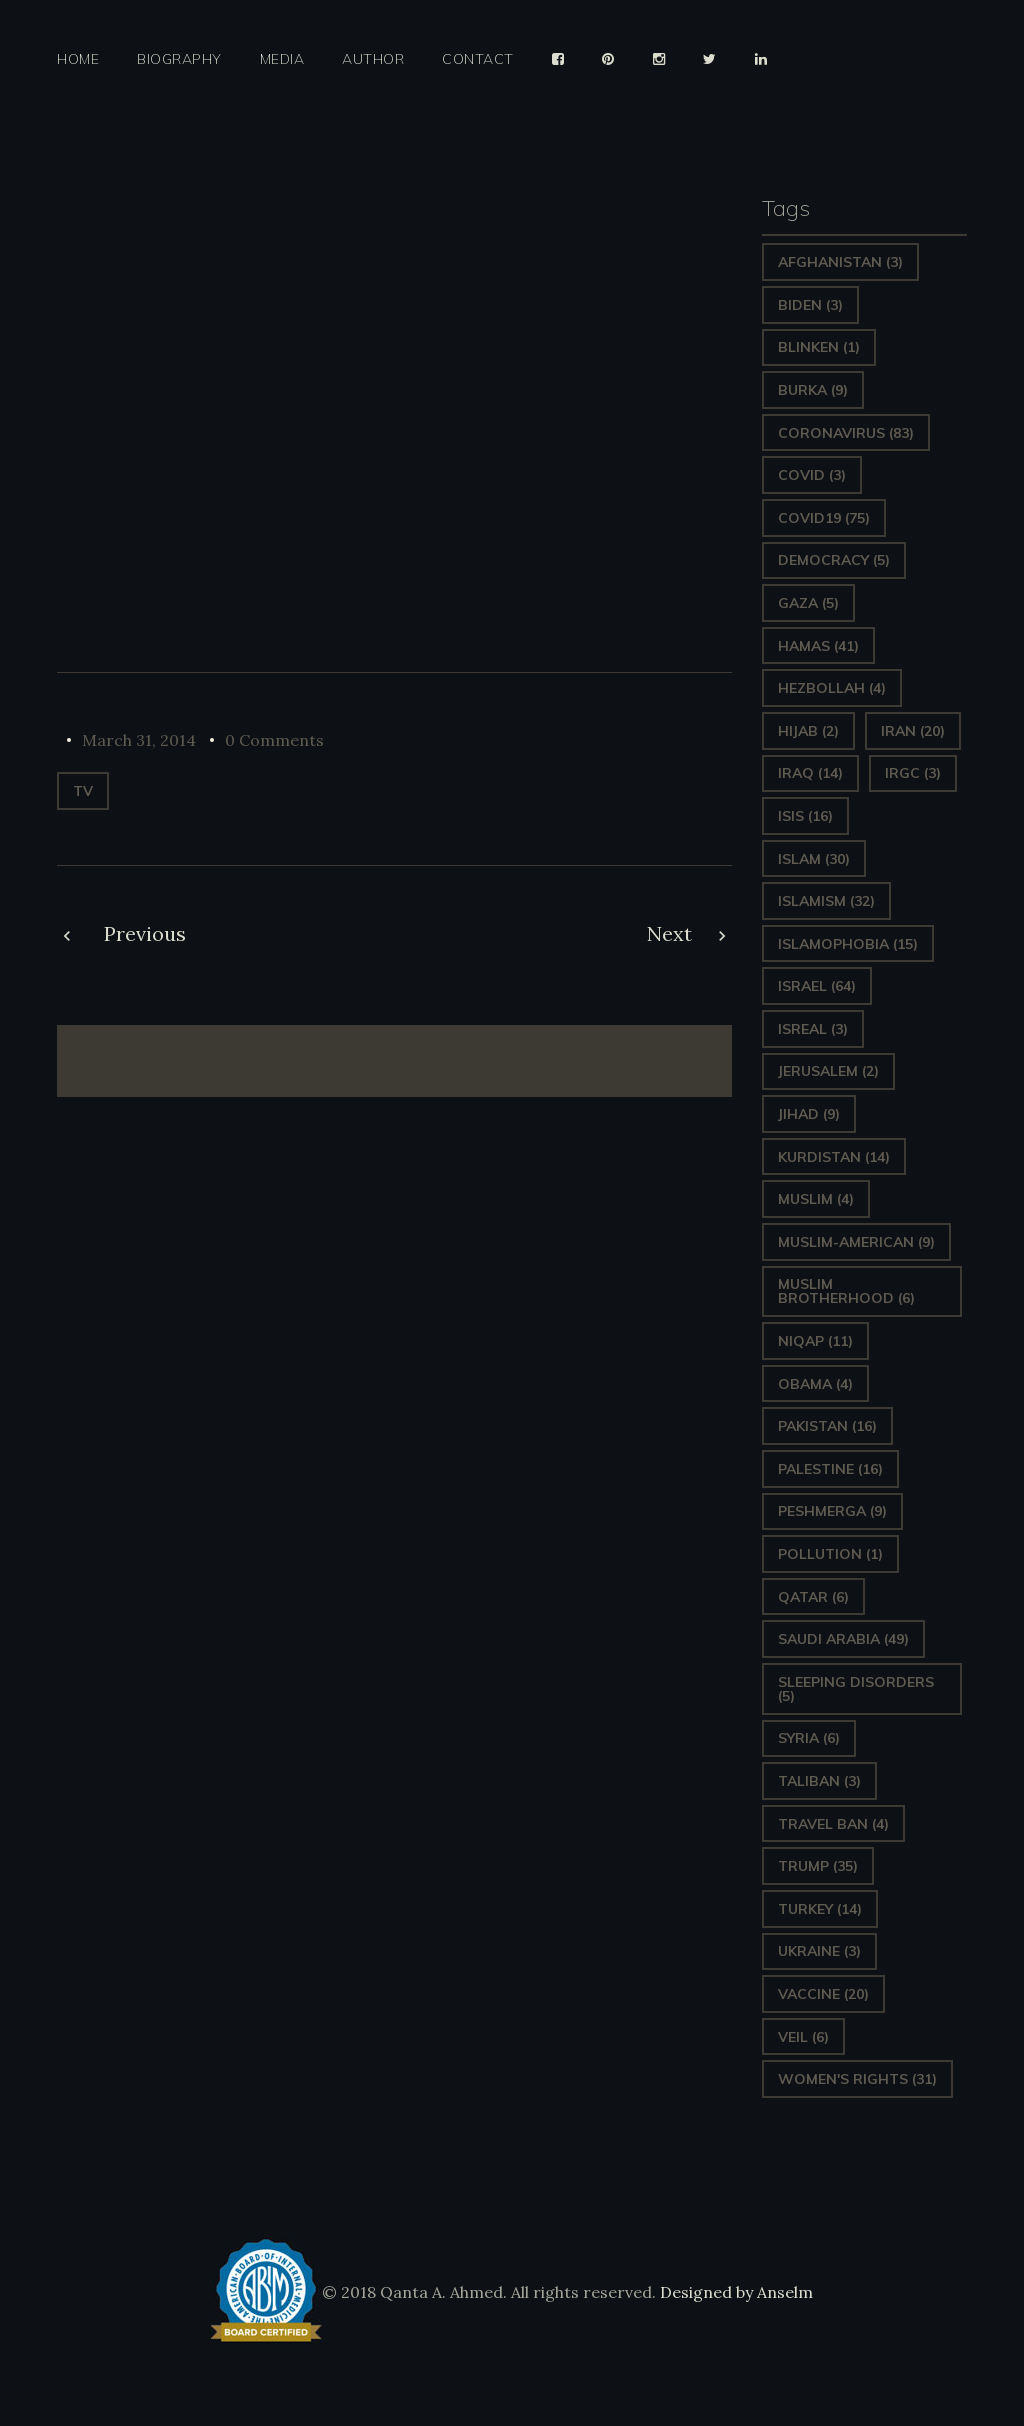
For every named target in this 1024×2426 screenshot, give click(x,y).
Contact (478, 59)
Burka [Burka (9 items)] (813, 390)
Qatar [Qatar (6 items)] (813, 1597)
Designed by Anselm (734, 2292)
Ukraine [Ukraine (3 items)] (819, 1951)
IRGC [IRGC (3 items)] (913, 773)
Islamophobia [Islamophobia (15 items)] (848, 944)
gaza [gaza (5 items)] (808, 603)
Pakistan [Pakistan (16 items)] (827, 1426)
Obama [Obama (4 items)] (815, 1384)
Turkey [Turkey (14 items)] (820, 1909)
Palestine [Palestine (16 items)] (830, 1469)
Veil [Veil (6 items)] (803, 2037)
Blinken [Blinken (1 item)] (819, 347)
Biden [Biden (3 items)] (810, 305)
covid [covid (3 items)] (812, 475)
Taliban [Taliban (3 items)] (819, 1781)
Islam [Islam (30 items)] (814, 859)
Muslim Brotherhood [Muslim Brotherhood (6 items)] (846, 1291)
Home (78, 59)
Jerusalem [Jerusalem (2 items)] (828, 1071)
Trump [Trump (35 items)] (818, 1866)
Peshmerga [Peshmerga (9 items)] (832, 1511)
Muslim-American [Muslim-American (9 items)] (856, 1242)
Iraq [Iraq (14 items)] (810, 773)
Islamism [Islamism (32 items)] (826, 901)
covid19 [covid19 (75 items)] (824, 518)
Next (669, 933)
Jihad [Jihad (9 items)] (809, 1114)
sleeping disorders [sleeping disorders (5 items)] (856, 1689)
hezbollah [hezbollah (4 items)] (832, 688)
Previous (145, 933)
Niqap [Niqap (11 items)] (815, 1341)
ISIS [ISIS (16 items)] (805, 816)
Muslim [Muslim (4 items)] (816, 1199)
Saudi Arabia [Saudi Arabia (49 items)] (843, 1639)
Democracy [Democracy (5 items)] (834, 560)
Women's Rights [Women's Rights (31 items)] (857, 2079)
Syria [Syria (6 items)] (809, 1738)
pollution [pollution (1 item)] (830, 1554)
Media (282, 59)
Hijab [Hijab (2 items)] (808, 731)
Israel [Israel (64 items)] (817, 986)
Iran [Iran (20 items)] (913, 731)
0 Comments (274, 740)
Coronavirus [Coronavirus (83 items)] (846, 433)
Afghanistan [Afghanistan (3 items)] (840, 262)
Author (373, 59)
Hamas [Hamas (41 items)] (818, 646)
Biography (179, 59)
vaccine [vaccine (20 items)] (823, 1994)
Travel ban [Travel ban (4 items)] (833, 1824)
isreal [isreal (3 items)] (813, 1029)
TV (83, 791)
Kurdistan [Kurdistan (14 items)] (834, 1157)
